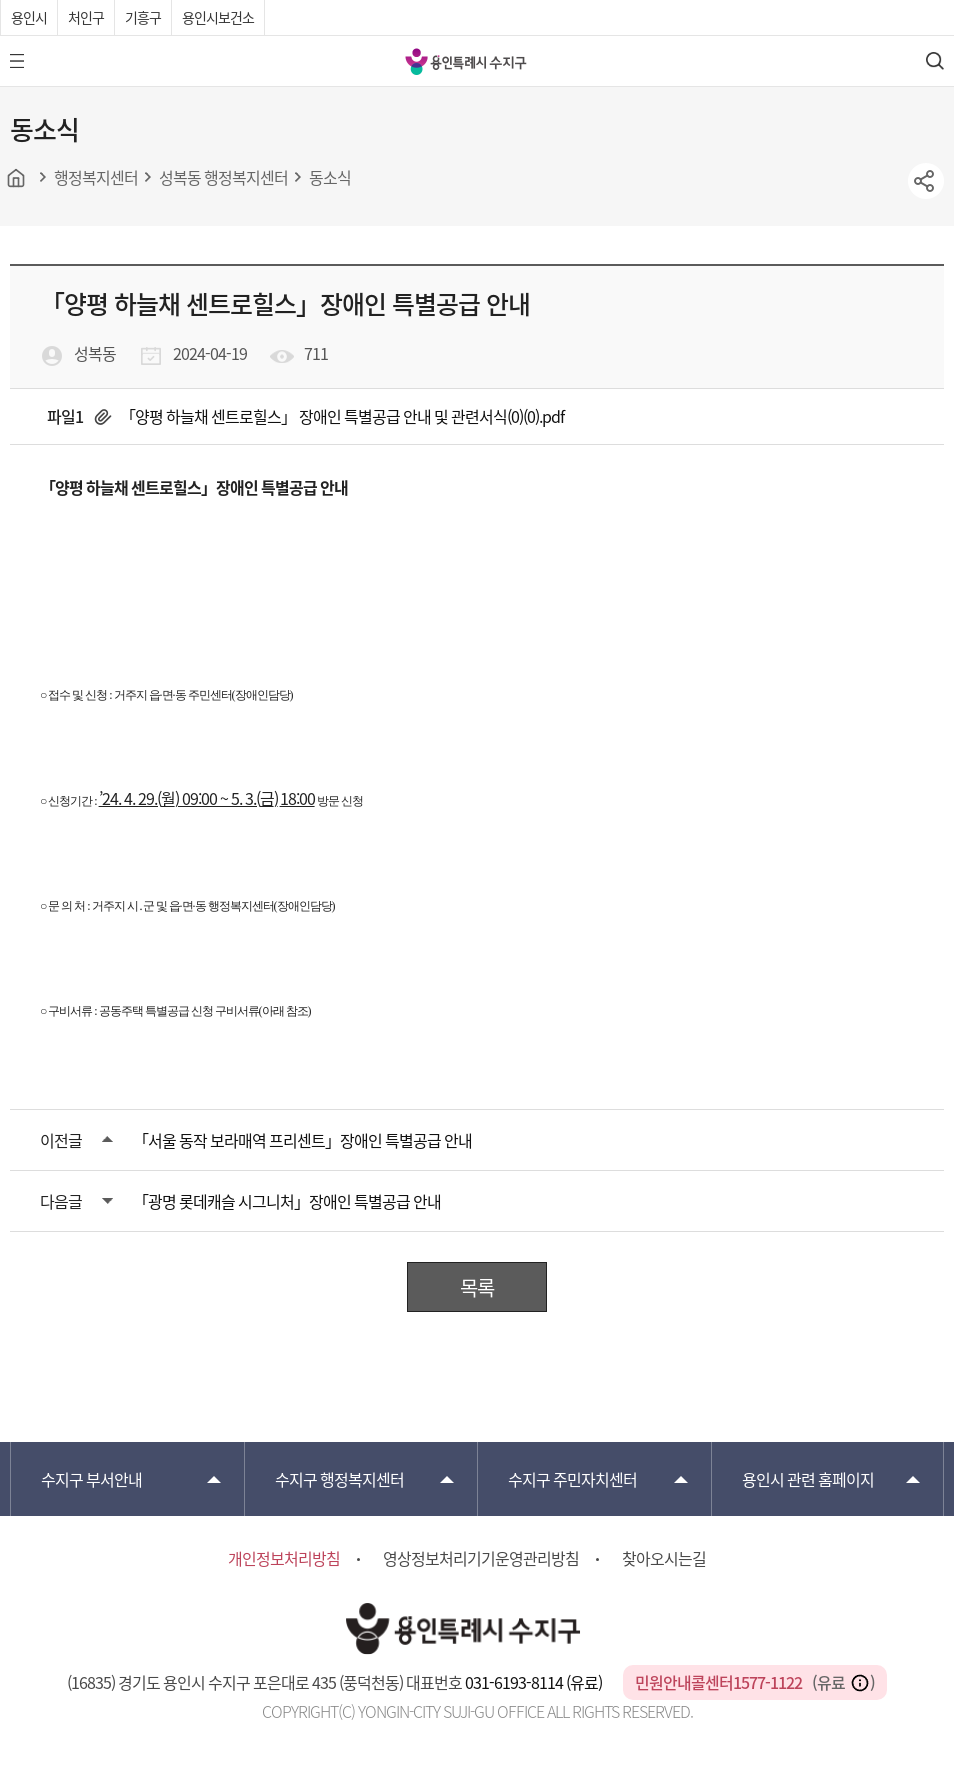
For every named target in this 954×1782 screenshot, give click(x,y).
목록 (477, 1287)
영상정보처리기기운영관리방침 (481, 1558)
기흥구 (143, 17)
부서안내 (91, 1479)
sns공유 (926, 181)
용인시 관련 (808, 1479)
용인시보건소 (218, 17)
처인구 (86, 17)
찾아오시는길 (664, 1558)
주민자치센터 (572, 1479)
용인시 (29, 17)
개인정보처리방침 (284, 1558)
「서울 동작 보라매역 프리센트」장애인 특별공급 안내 (302, 1140)
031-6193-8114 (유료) (535, 1682)
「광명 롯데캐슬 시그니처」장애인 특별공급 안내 (287, 1201)
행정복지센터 (339, 1479)
